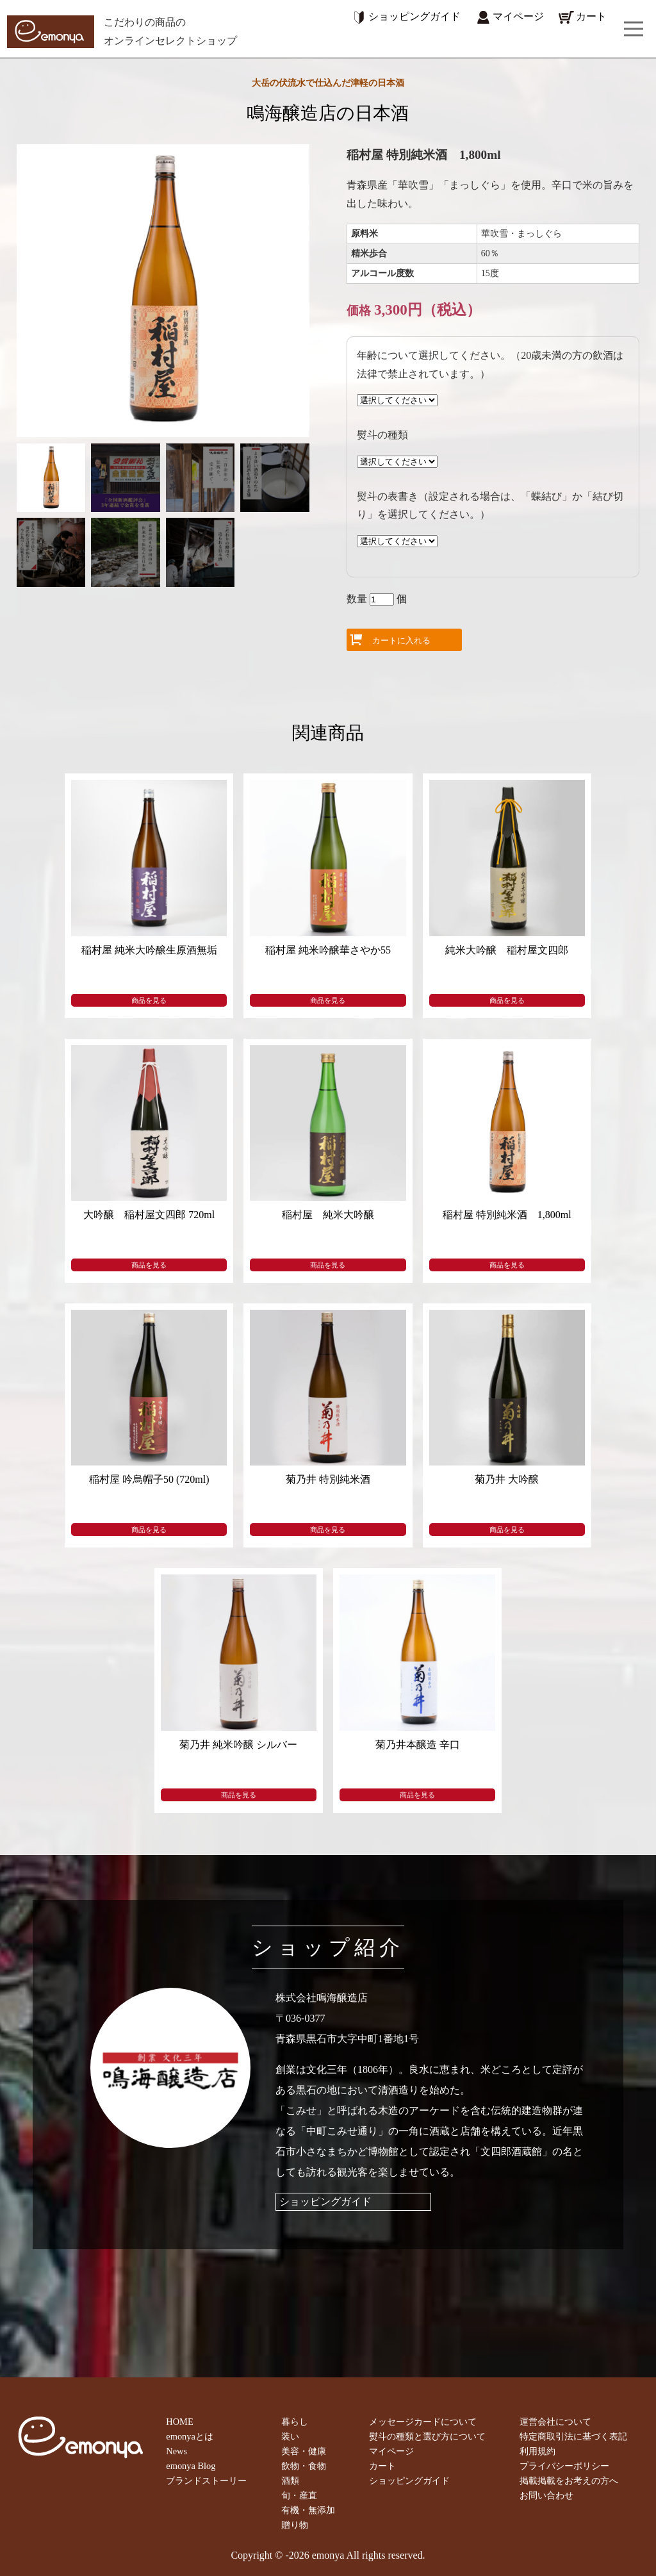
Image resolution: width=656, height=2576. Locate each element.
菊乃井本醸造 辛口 (417, 1744)
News (176, 2451)
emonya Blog (190, 2466)
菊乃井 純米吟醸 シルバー (238, 1744)
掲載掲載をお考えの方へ (569, 2480)
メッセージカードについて (423, 2421)
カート (582, 16)
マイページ (508, 16)
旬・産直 (299, 2495)
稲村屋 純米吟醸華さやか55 (328, 950)
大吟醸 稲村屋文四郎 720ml (149, 1214)
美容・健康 (303, 2451)
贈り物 (294, 2525)
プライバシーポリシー (564, 2466)
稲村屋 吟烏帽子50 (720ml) (149, 1479)
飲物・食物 (303, 2466)
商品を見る (149, 1000)
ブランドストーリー (206, 2480)
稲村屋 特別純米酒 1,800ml (507, 1214)
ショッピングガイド (405, 16)
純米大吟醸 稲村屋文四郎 (506, 950)
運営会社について (555, 2421)
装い (290, 2436)
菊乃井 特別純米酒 (328, 1479)
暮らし (294, 2421)
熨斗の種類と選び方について (427, 2436)
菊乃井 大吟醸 (507, 1479)
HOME (179, 2421)
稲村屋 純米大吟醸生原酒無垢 (149, 950)
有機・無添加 (308, 2510)
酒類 (290, 2480)
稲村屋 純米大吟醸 (328, 1214)
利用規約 (537, 2451)
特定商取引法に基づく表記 (573, 2436)
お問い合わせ (546, 2495)
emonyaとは (189, 2436)
